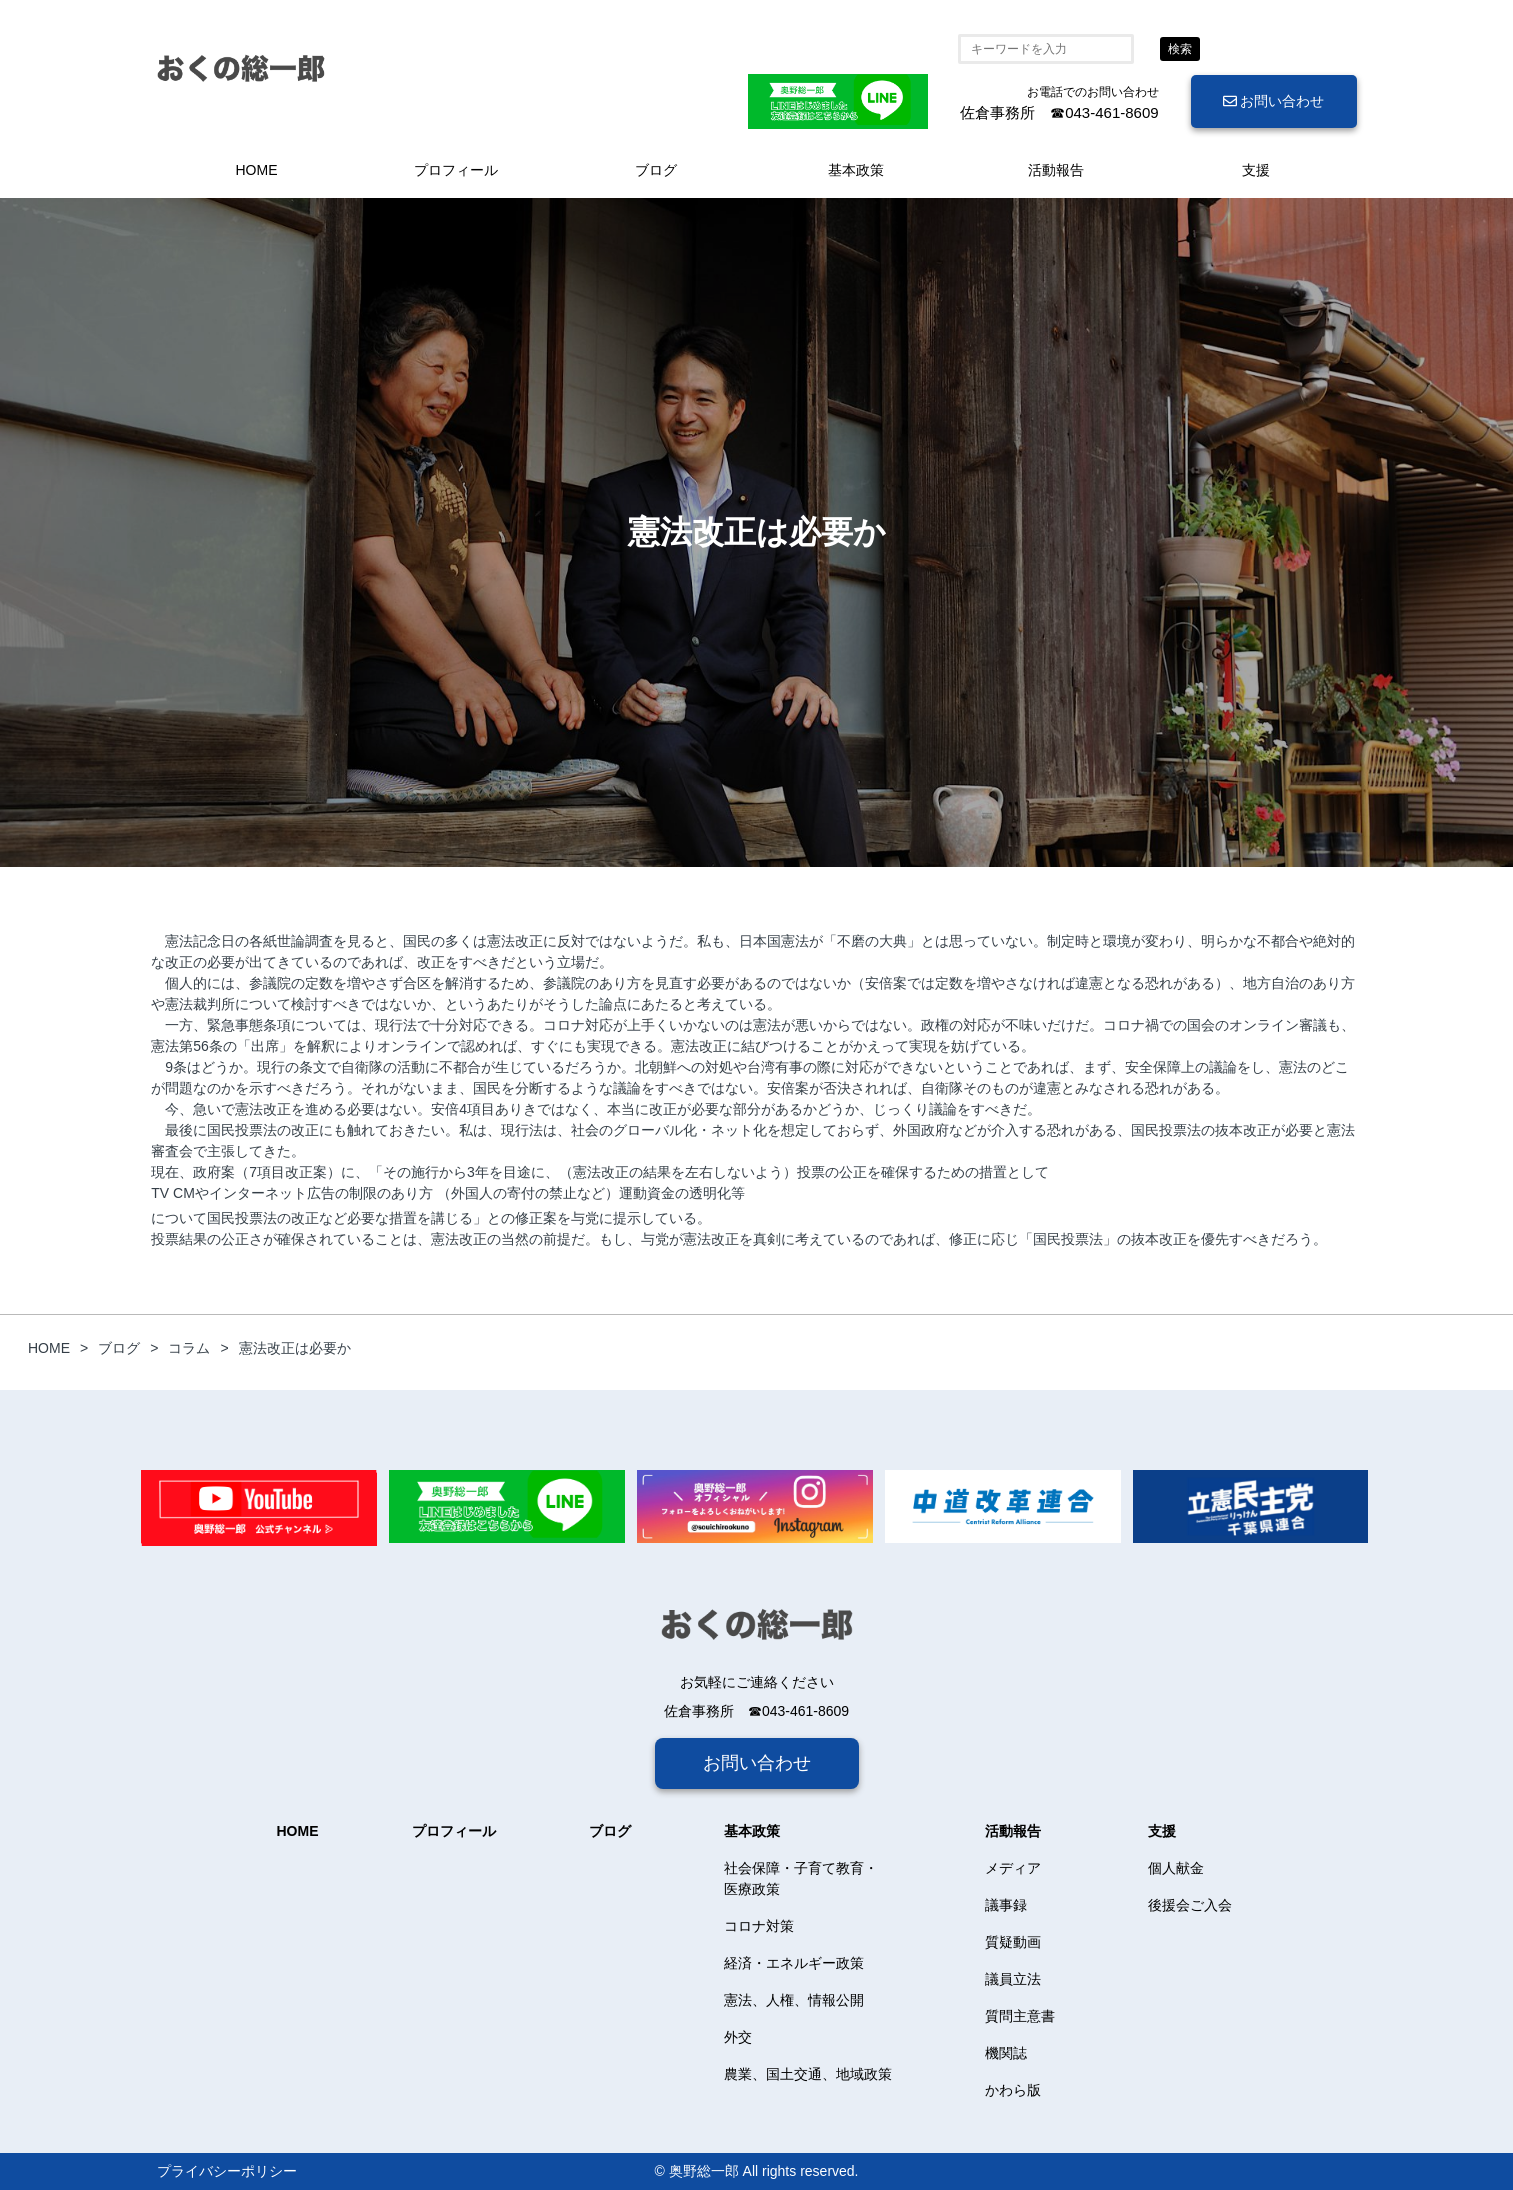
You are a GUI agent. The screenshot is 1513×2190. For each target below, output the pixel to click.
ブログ (656, 170)
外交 (738, 2037)
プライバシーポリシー (227, 2171)
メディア (1013, 1868)
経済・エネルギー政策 (794, 1963)
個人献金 (1176, 1868)
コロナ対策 (759, 1926)
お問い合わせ (1274, 101)
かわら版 (1013, 2090)
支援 (1256, 170)
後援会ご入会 (1190, 1905)
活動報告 (1056, 170)
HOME (257, 170)
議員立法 (1013, 1979)
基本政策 (856, 170)
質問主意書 (1020, 2016)
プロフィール (456, 170)
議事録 (1006, 1905)
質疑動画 (1013, 1942)
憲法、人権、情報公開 (794, 2000)
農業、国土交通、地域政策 (808, 2074)
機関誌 (1006, 2053)
